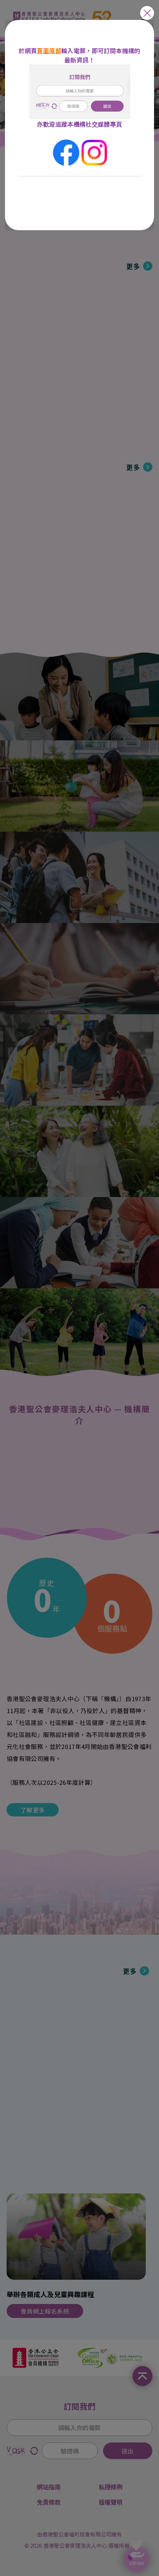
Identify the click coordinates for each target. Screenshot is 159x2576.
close (147, 13)
